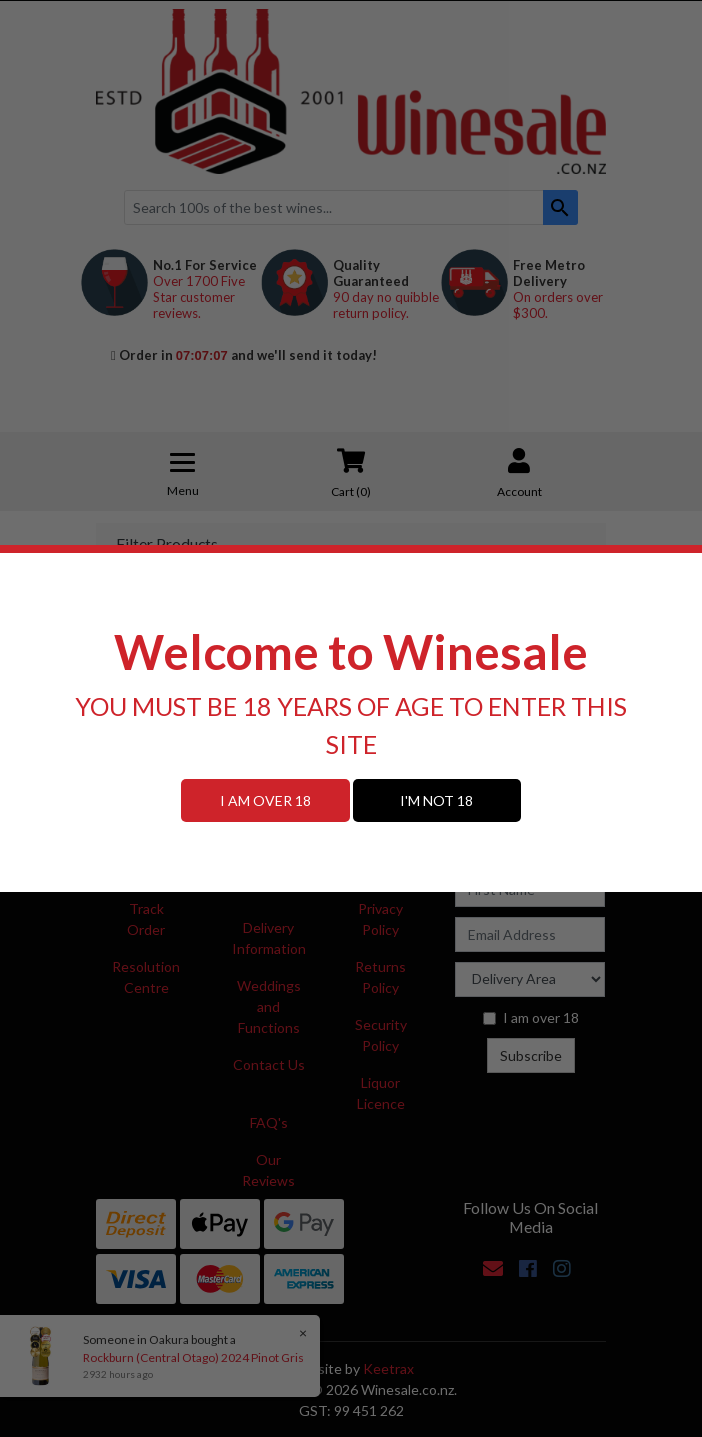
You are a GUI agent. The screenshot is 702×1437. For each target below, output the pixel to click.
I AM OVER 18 (265, 800)
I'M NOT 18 (436, 800)
